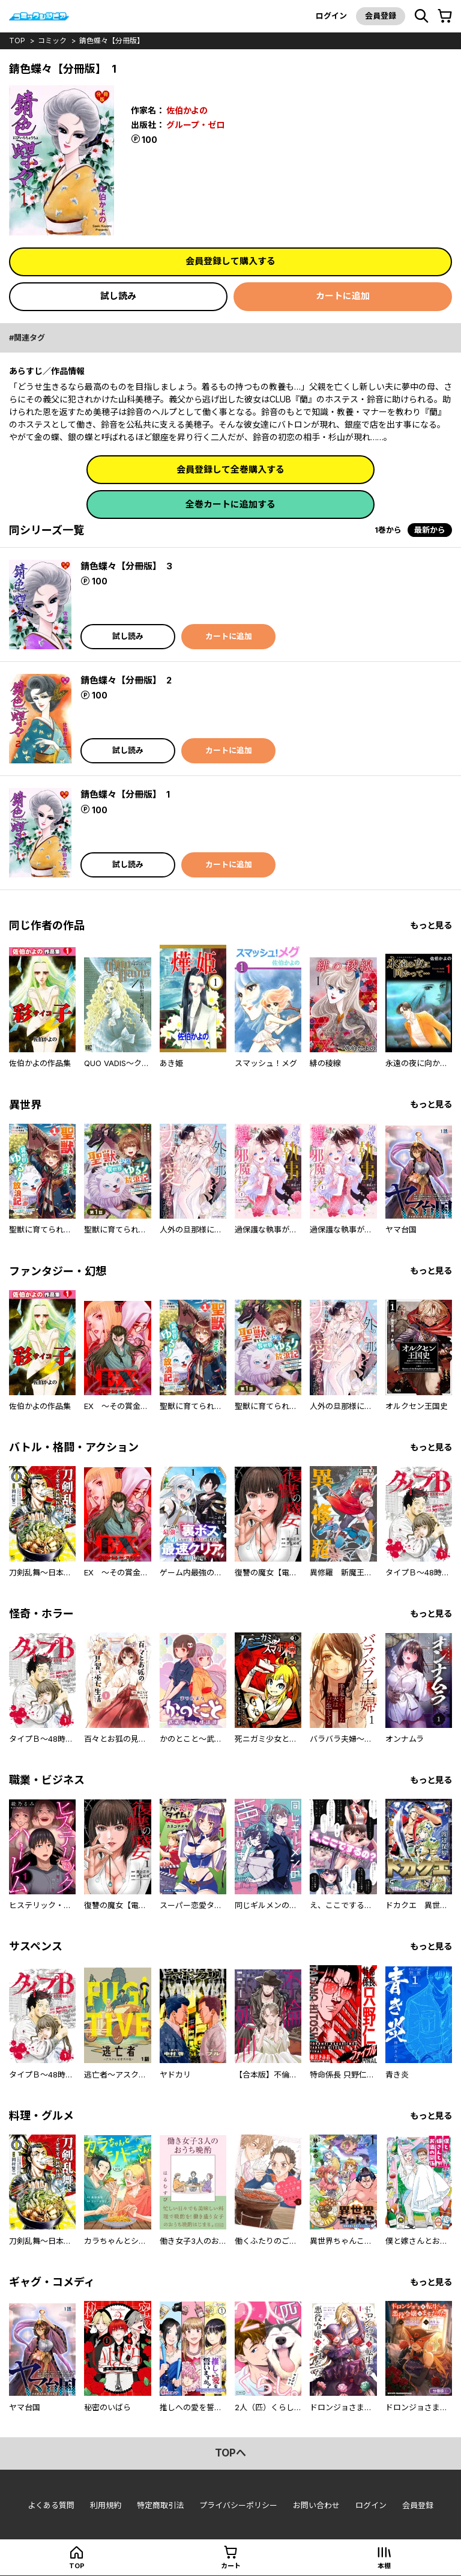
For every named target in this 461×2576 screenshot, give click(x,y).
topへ (230, 2453)
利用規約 (105, 2505)
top (17, 40)
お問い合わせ (316, 2505)
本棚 (384, 2566)
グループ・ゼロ (195, 125)
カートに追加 (343, 296)
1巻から (388, 530)
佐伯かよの (187, 110)
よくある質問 (51, 2505)
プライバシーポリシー (238, 2505)
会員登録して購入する (230, 261)
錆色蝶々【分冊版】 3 (126, 566)
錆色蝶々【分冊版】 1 (125, 794)
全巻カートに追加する (230, 504)
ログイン (331, 15)
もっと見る (431, 925)
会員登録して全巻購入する (230, 469)
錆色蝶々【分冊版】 (111, 40)
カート (231, 2566)
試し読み (118, 296)
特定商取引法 (160, 2505)
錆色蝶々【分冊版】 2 (126, 680)
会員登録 (380, 15)
